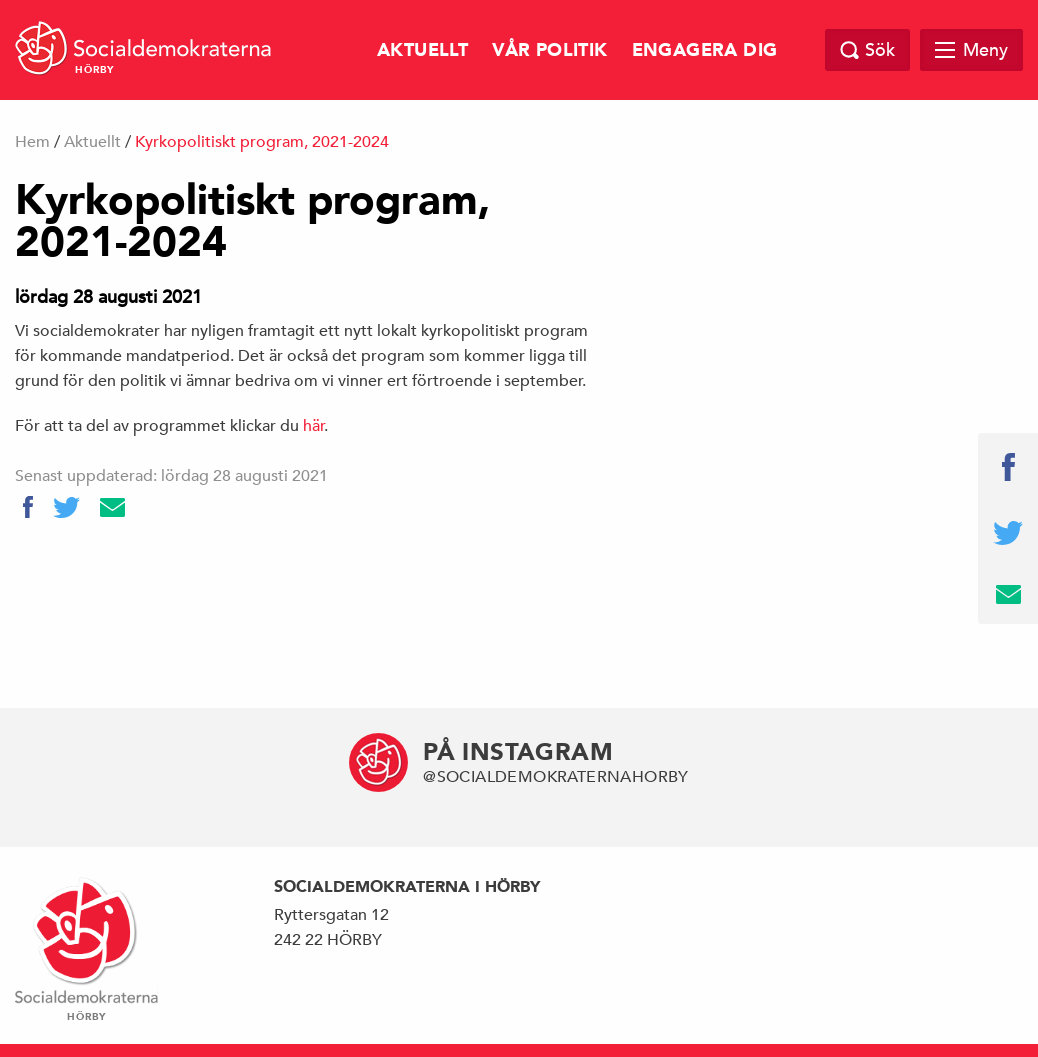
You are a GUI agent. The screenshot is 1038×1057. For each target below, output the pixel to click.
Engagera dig (705, 50)
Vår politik (549, 50)
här (314, 426)
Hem (32, 142)
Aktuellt (422, 50)
